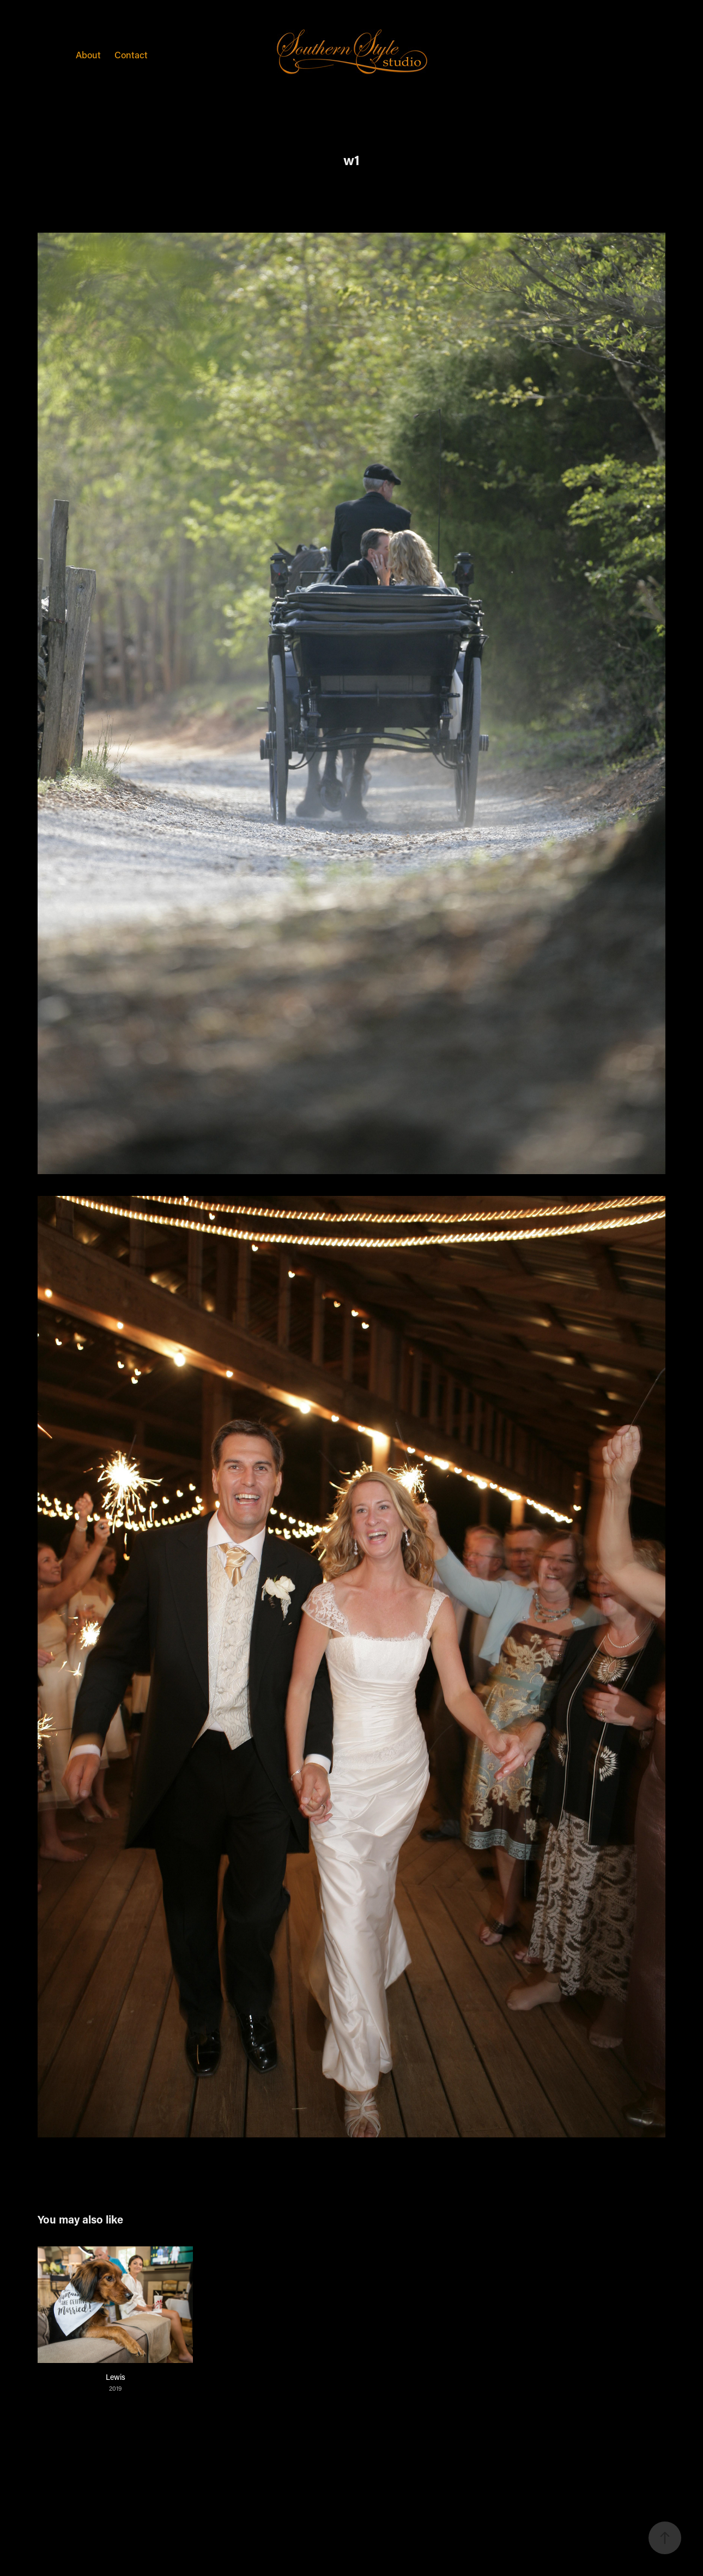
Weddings (42, 54)
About (88, 54)
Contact (131, 54)
